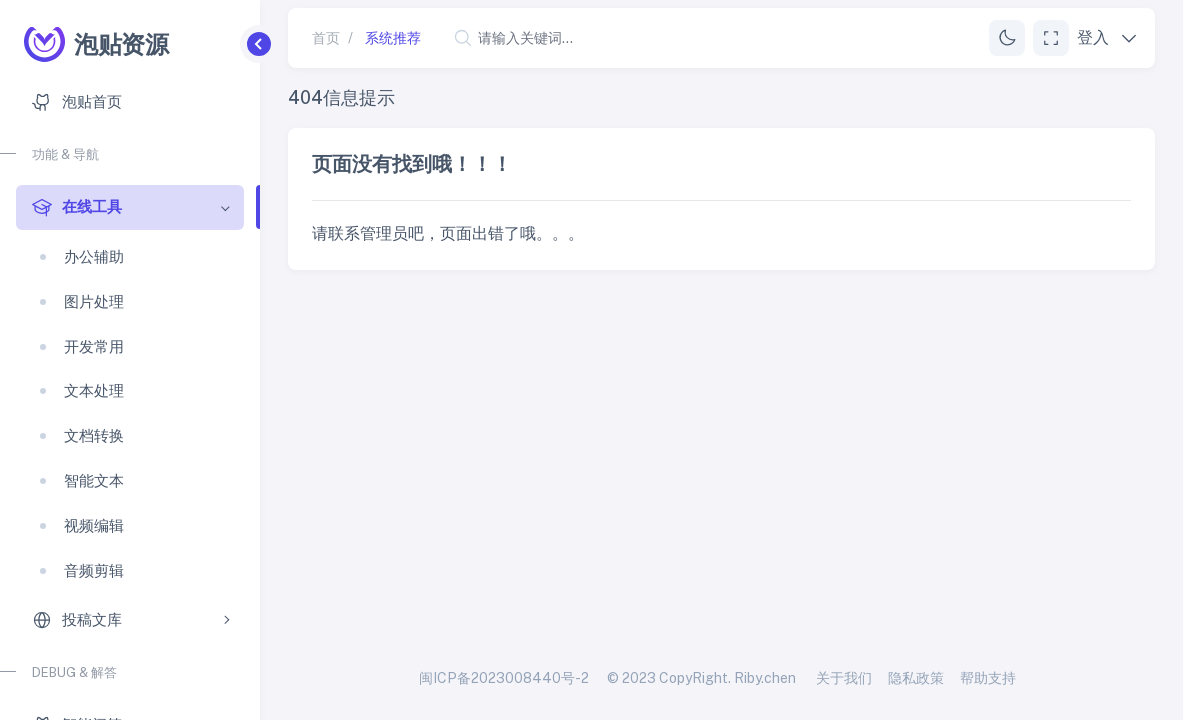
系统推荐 (393, 38)
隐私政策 (916, 678)
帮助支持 (988, 678)
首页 (326, 38)
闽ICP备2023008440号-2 (504, 678)
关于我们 (844, 678)
